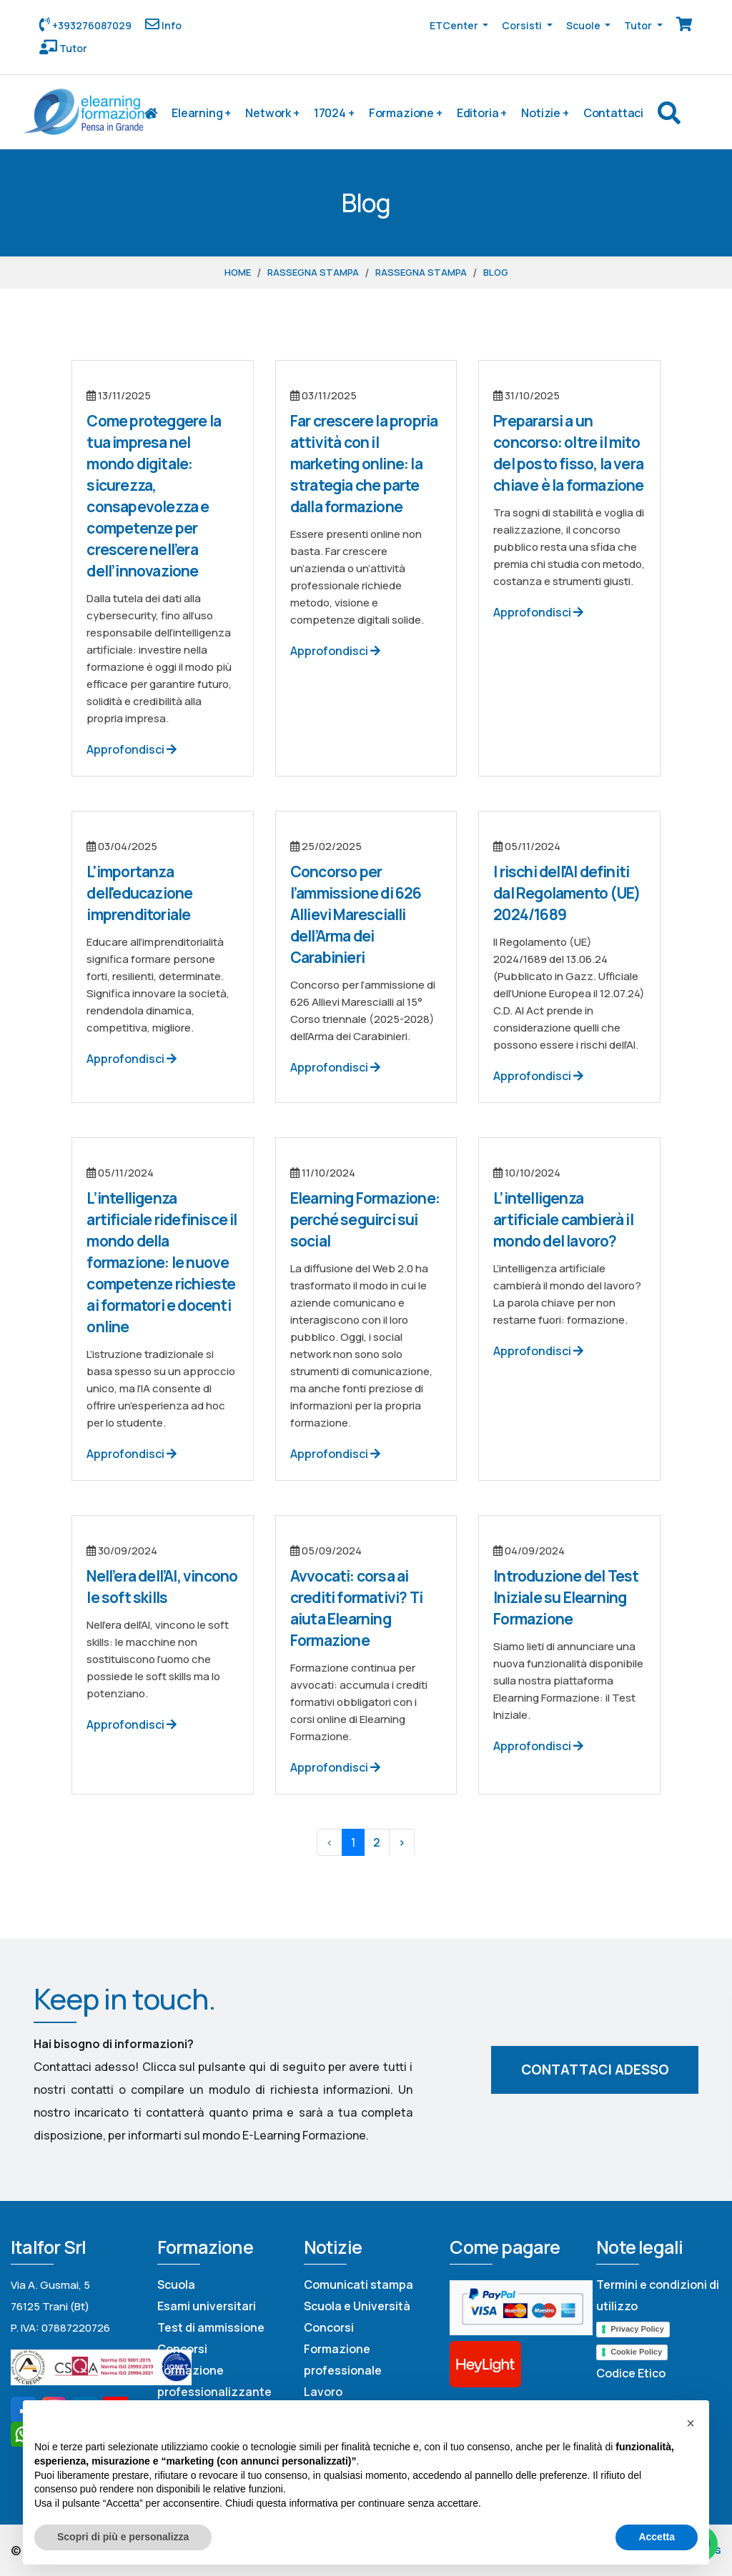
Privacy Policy (637, 2329)
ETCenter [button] (455, 25)
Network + (272, 113)
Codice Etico (631, 2373)
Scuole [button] (584, 25)
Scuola (176, 2284)
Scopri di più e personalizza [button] (123, 2536)
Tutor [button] (639, 25)
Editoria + (482, 113)
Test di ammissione (210, 2327)
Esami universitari (206, 2306)
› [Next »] (401, 1842)
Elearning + (201, 113)
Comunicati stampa (358, 2284)
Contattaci (613, 113)
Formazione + (405, 113)
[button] (690, 2423)
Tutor (72, 48)
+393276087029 (91, 25)
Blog (495, 272)
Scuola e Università (357, 2306)
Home (237, 272)
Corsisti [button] (523, 25)
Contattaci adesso (595, 2069)
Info (170, 25)
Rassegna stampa (313, 272)
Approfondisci (131, 749)
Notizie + (545, 113)
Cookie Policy (636, 2351)
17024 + (334, 113)
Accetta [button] (656, 2536)
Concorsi (182, 2349)
